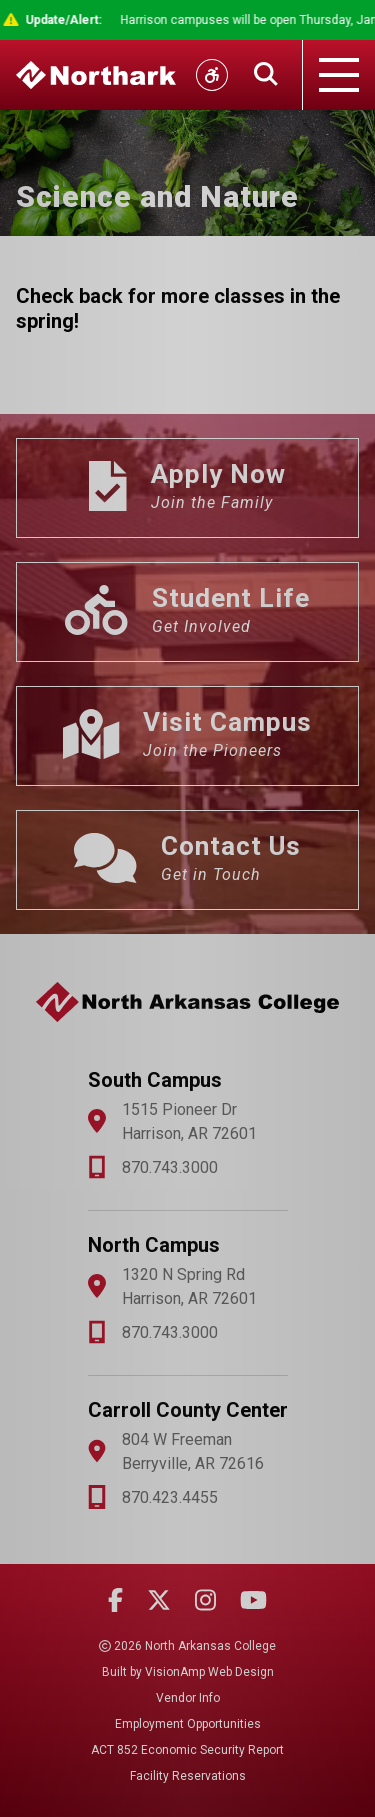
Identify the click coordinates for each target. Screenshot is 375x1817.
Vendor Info (188, 1698)
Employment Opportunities (188, 1724)
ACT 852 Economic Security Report (187, 1750)
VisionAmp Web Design (209, 1672)
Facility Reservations (188, 1776)
